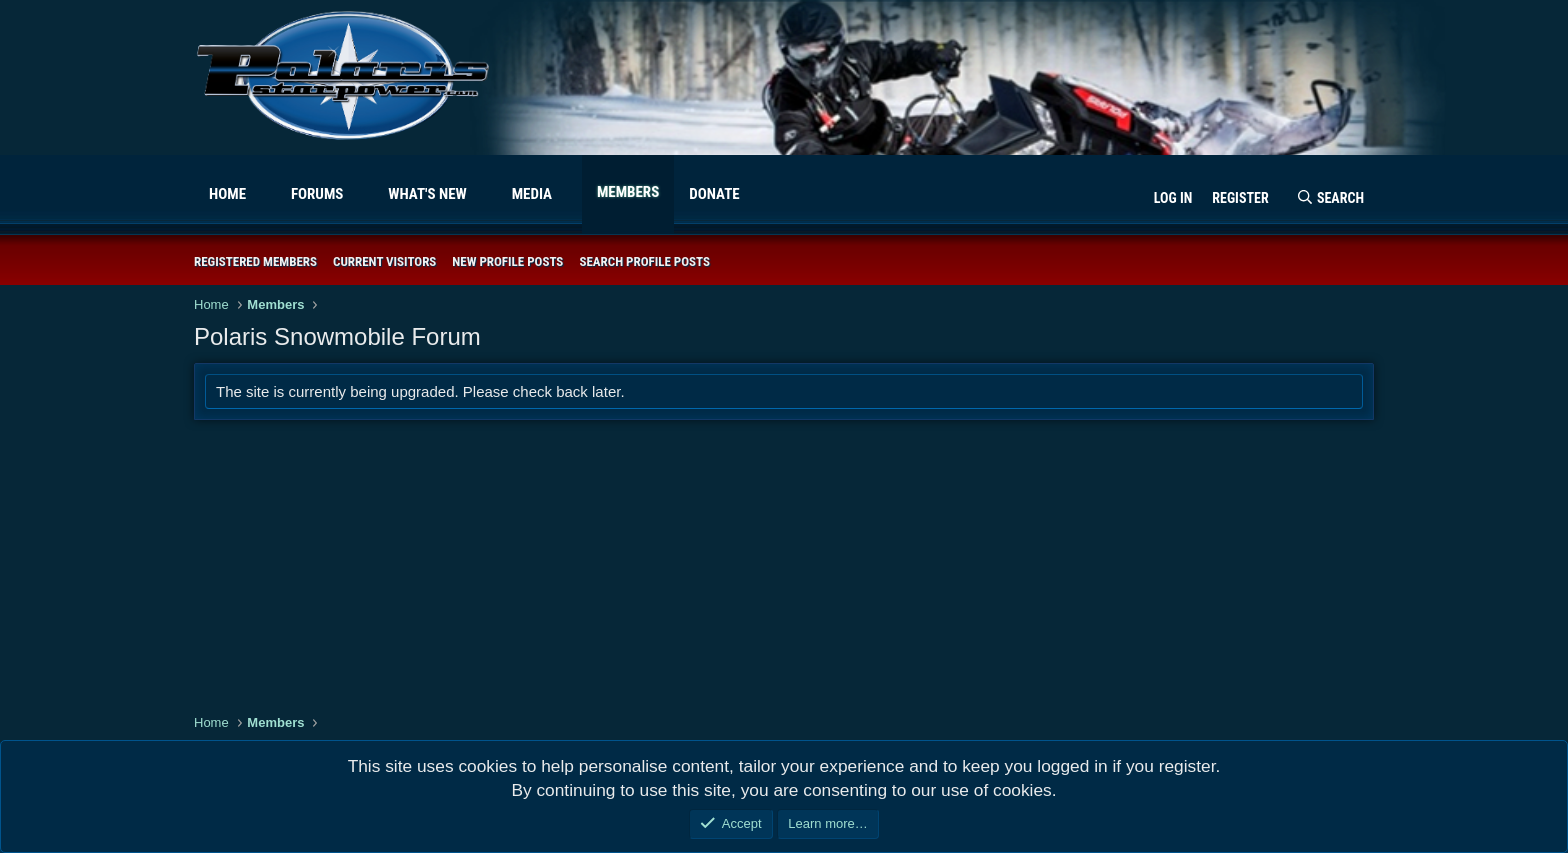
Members (628, 192)
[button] (262, 194)
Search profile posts (644, 261)
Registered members (255, 261)
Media (532, 194)
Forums (317, 194)
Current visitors (384, 261)
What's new (427, 194)
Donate (714, 194)
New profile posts (507, 261)
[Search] (1330, 199)
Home (227, 194)
